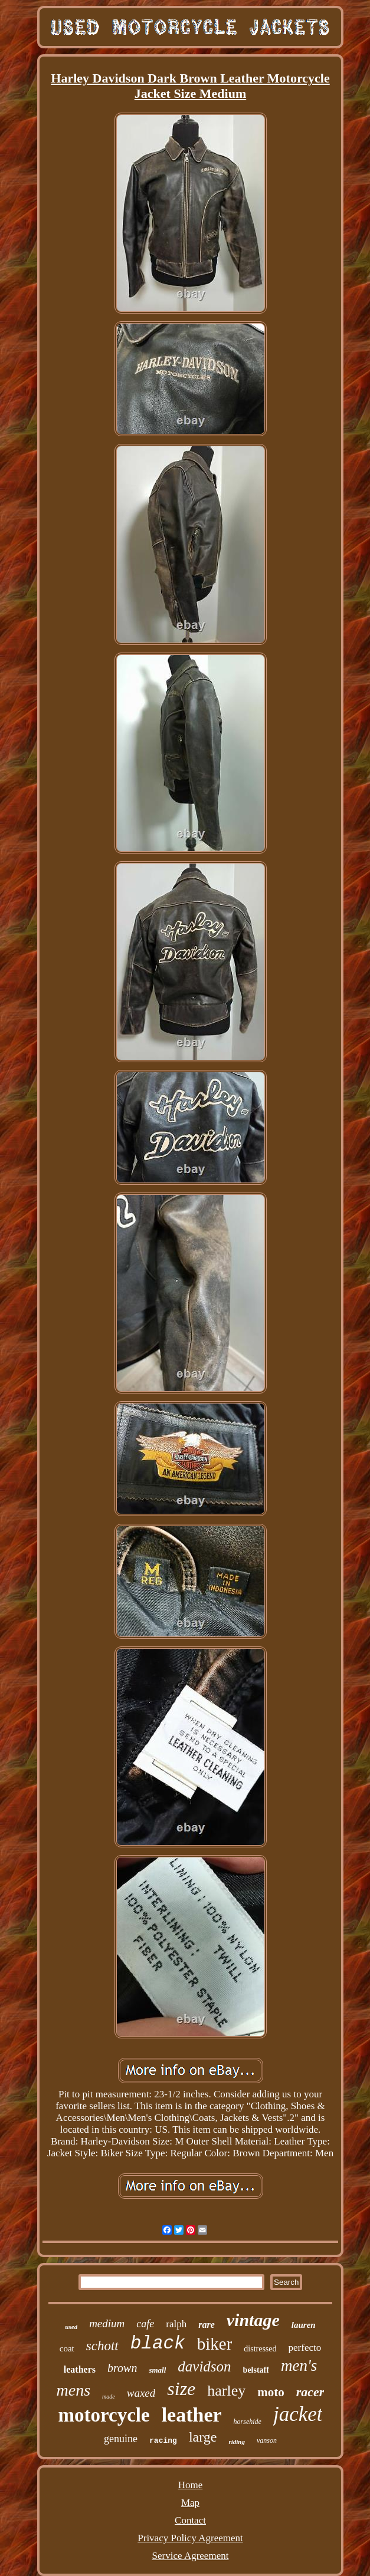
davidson (204, 2366)
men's (299, 2365)
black (157, 2343)
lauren (304, 2325)
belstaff (256, 2370)
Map (190, 2502)
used (71, 2326)
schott (102, 2345)
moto (270, 2392)
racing (163, 2440)
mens (74, 2390)
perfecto (305, 2347)
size (181, 2388)
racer (310, 2391)
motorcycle (104, 2415)
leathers (80, 2369)
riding (236, 2441)
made (108, 2396)
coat (67, 2348)
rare (206, 2325)
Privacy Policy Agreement (190, 2538)
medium (107, 2323)
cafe (145, 2324)
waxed (141, 2393)
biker (215, 2343)
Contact (190, 2520)
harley (226, 2390)
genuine (120, 2439)
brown (122, 2367)
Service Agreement (190, 2555)
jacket (298, 2414)
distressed (260, 2348)
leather (192, 2415)
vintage (253, 2320)
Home (190, 2485)
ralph (176, 2324)
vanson (267, 2440)
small (157, 2370)
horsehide (247, 2421)
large (203, 2437)
